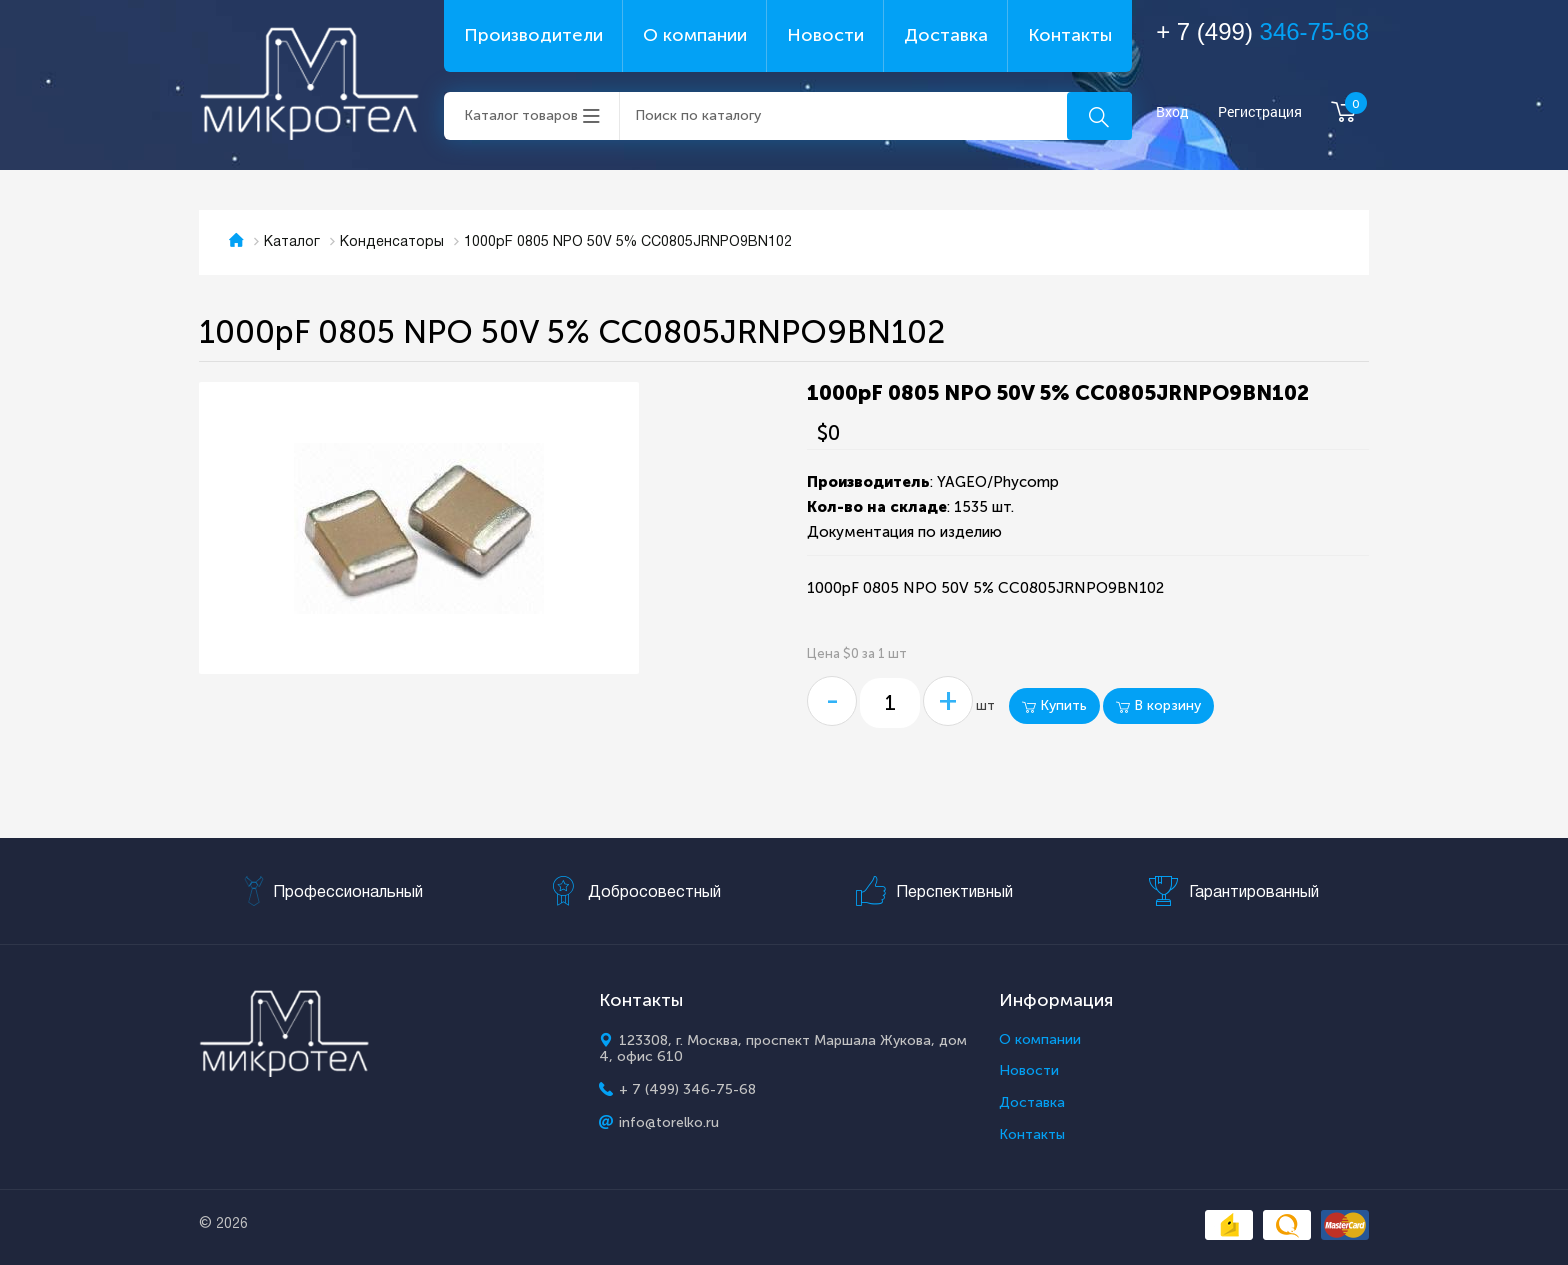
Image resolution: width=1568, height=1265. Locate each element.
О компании (695, 35)
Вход (1172, 112)
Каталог (292, 242)
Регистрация (1260, 112)
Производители (533, 35)
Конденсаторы (392, 242)
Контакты (1070, 35)
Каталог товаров (521, 115)
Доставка (946, 35)
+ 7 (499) (1262, 31)
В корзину (1158, 705)
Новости (825, 35)
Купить (1054, 705)
